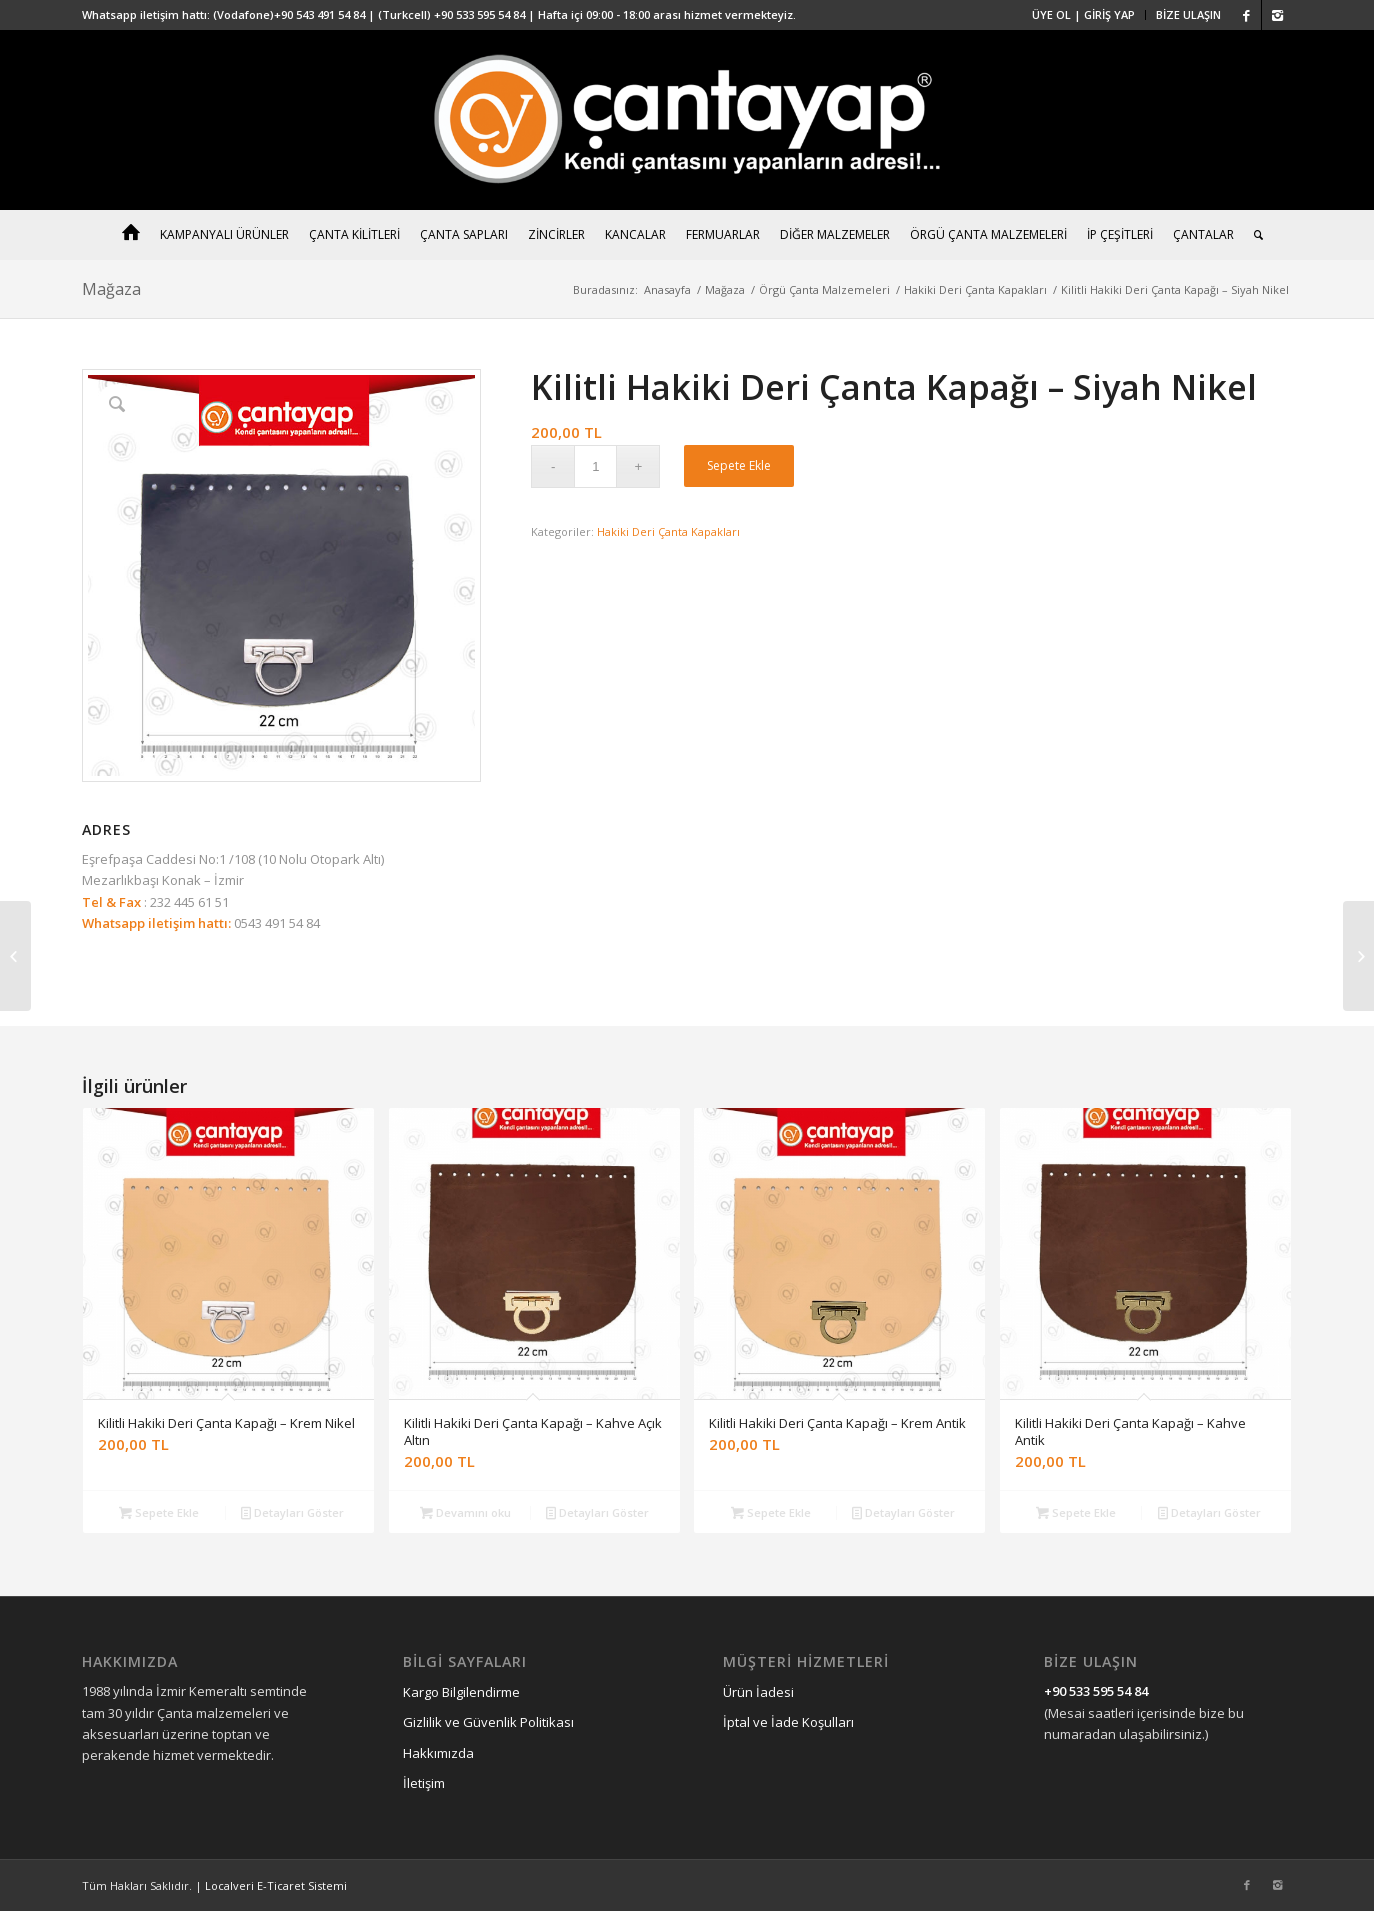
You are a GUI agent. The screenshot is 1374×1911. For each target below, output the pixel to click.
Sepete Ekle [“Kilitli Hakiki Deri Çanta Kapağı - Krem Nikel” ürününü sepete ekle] (159, 1512)
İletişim (424, 1783)
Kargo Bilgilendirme (461, 1692)
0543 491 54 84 (275, 923)
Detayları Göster (292, 1512)
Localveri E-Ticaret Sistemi (276, 1885)
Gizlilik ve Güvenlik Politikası (488, 1722)
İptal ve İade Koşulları (788, 1722)
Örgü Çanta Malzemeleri (824, 289)
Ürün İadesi (758, 1692)
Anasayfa (667, 289)
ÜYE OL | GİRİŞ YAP (1083, 14)
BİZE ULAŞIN (1188, 14)
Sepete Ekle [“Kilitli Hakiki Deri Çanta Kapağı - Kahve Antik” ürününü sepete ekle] (1076, 1512)
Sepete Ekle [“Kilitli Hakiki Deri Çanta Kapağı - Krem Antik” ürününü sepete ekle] (771, 1512)
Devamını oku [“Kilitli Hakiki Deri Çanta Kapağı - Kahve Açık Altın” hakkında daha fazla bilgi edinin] (465, 1512)
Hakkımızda (438, 1753)
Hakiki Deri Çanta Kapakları (975, 289)
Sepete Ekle (739, 465)
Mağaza (111, 289)
